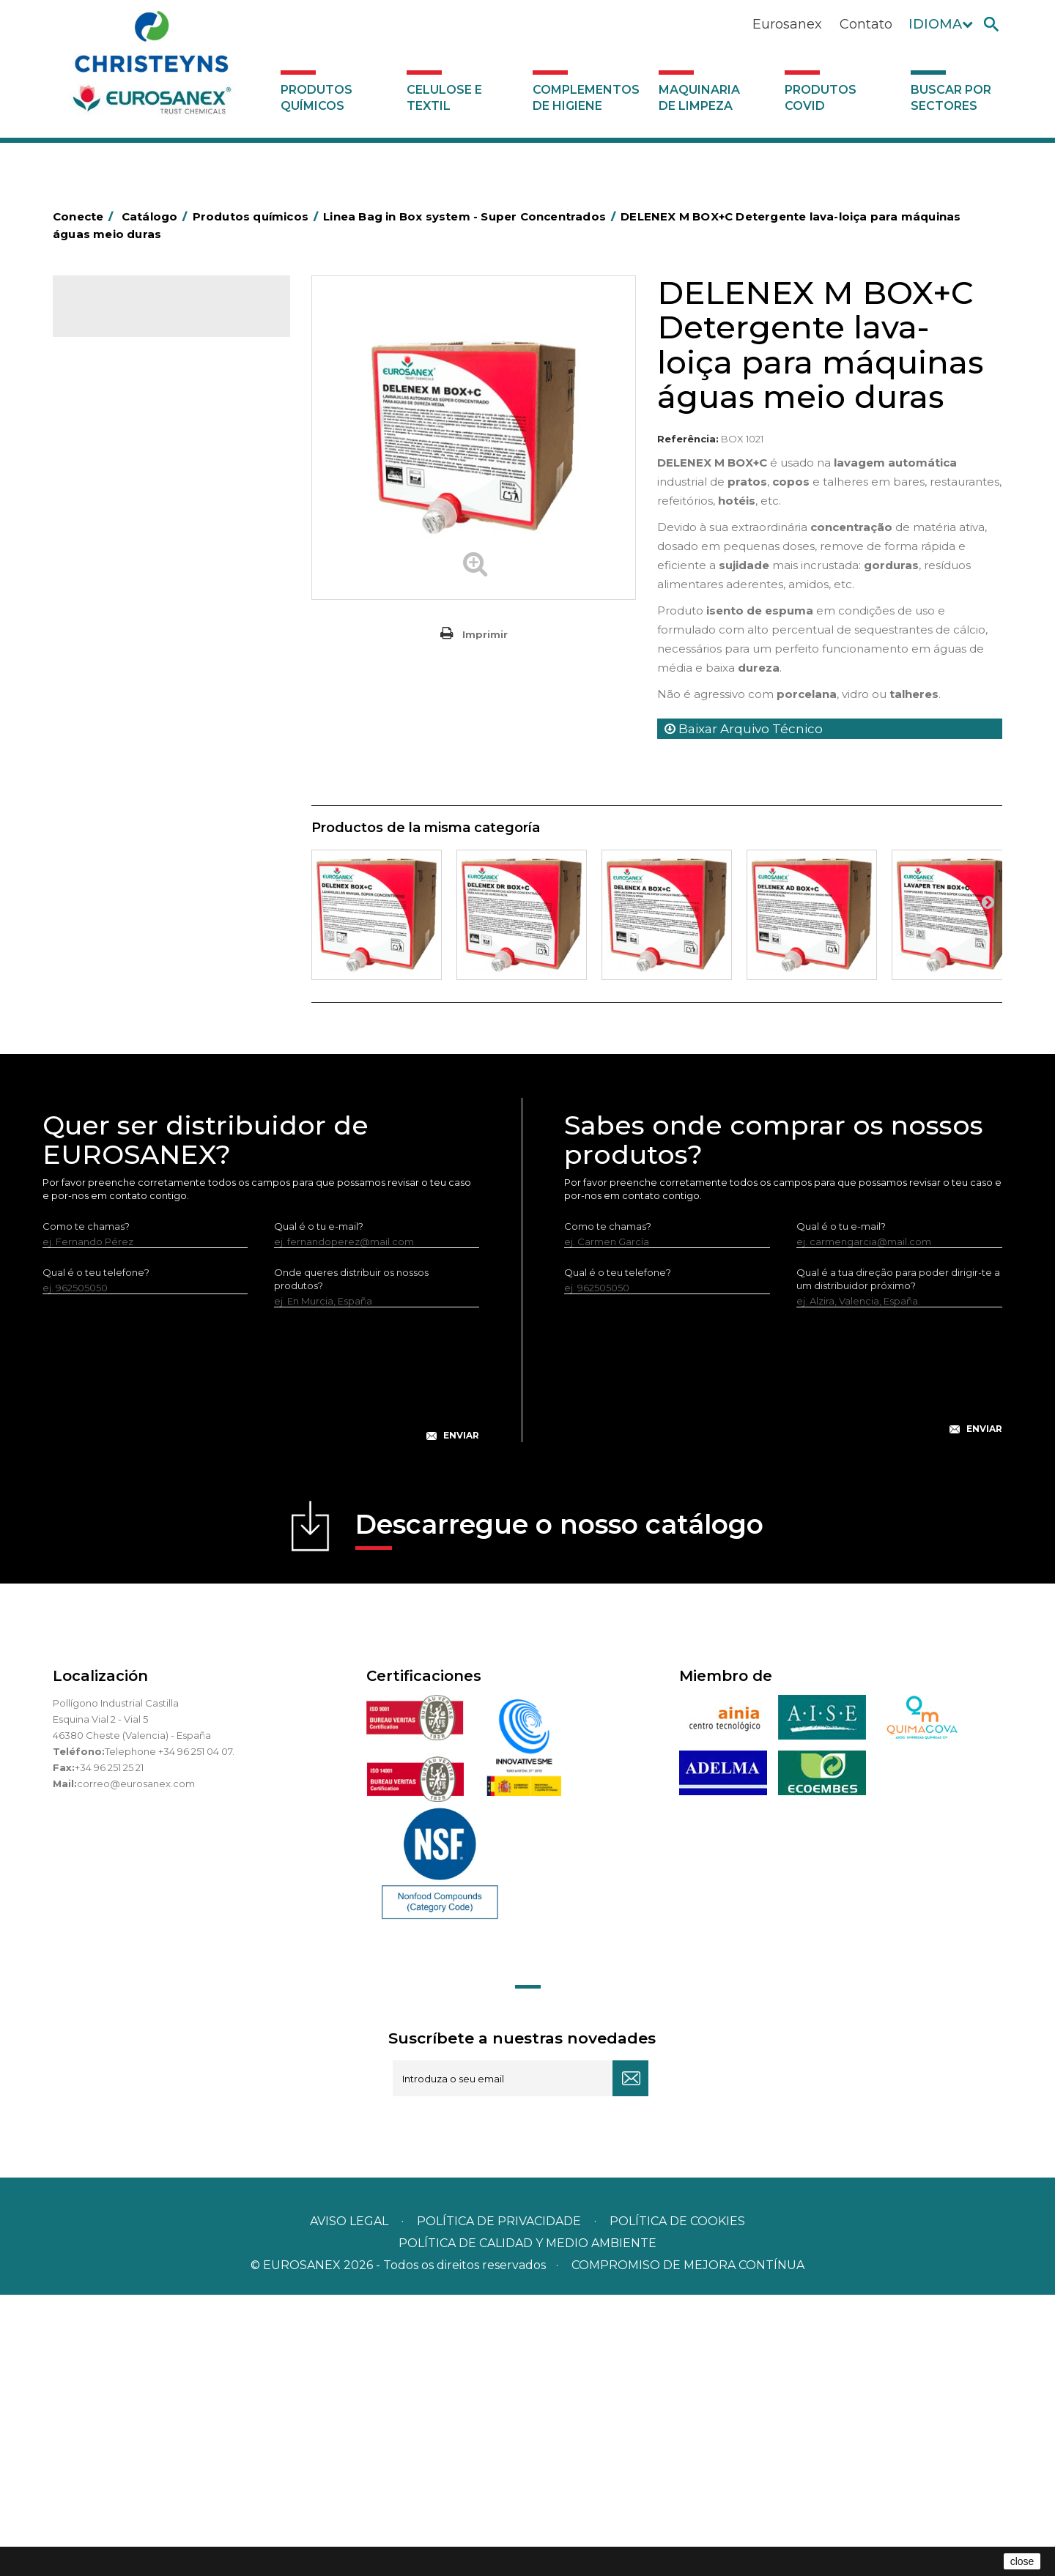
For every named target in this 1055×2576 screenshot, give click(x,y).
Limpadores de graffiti (133, 779)
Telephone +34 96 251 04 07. (169, 2032)
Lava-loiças (107, 689)
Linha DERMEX (115, 847)
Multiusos (103, 915)
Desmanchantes (120, 576)
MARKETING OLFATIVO (135, 371)
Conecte (86, 216)
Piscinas (99, 938)
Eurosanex (787, 24)
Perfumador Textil (123, 666)
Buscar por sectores (951, 98)
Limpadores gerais (125, 802)
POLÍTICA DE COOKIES (677, 2502)
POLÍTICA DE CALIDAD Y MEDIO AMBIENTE (527, 2524)
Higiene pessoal (119, 530)
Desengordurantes (126, 462)
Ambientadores (118, 394)
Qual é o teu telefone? (95, 1553)
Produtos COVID (820, 98)
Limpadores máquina (131, 825)
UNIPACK (102, 1028)
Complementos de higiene (586, 98)
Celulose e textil (444, 98)
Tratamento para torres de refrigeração (141, 995)
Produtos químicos (316, 98)
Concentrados (115, 439)
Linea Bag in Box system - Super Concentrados (154, 745)
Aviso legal (349, 2502)
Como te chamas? (86, 1507)
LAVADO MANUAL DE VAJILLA (151, 712)
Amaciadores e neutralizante (149, 644)
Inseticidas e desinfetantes (144, 553)
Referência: (688, 439)
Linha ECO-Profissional (134, 893)
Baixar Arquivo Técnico (744, 728)
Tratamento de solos (129, 961)
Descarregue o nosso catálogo (559, 1810)
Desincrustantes (119, 485)
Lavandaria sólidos (124, 621)
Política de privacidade (499, 2502)
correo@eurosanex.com (136, 2065)
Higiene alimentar (123, 507)
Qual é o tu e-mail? (318, 1507)
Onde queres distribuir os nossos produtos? (351, 1560)
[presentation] (260, 1667)
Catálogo (121, 317)
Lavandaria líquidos (126, 598)
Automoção (109, 417)
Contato (866, 24)
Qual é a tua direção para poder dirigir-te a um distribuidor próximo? (898, 1560)
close (1022, 2561)
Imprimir (485, 634)
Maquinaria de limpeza (699, 98)
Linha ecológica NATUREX (142, 870)
